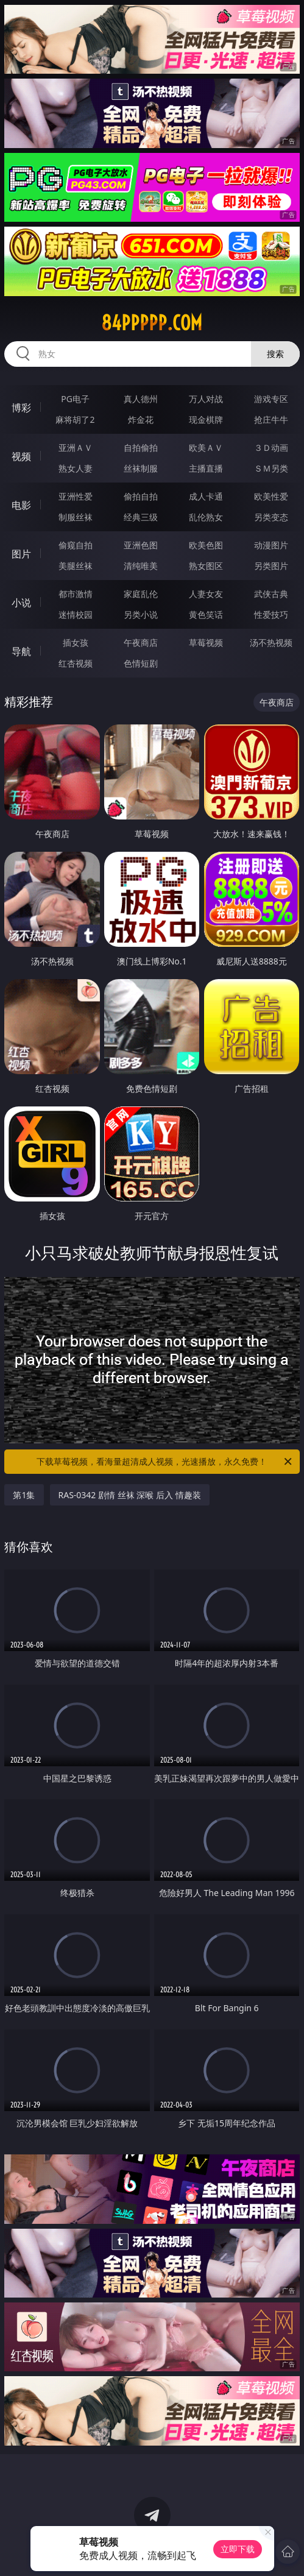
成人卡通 (206, 496)
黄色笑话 (206, 614)
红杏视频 (75, 663)
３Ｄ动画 (271, 447)
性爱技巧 (271, 614)
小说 (21, 602)
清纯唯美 (141, 565)
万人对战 (206, 399)
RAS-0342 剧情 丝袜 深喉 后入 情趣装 (129, 1495)
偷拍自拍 (141, 496)
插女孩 (75, 642)
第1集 (24, 1495)
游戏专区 (271, 399)
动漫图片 (271, 545)
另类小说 (141, 614)
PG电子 (75, 399)
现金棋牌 (206, 419)
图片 (21, 554)
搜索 (275, 353)
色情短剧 (141, 663)
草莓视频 (206, 642)
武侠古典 (271, 594)
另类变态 (271, 517)
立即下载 (238, 2549)
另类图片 (271, 565)
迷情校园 (75, 614)
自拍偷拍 (141, 447)
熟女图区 (206, 565)
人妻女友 (206, 594)
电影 (21, 505)
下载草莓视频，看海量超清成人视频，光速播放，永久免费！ (165, 1461)
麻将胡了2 (74, 419)
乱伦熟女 (206, 517)
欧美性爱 (271, 496)
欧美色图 (206, 545)
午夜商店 (141, 642)
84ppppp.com (151, 323)
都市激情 (75, 594)
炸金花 (141, 419)
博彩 (21, 407)
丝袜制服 (141, 468)
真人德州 (141, 399)
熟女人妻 (75, 468)
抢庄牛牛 (271, 419)
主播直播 (206, 468)
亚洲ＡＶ (75, 447)
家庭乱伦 (141, 594)
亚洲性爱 (75, 496)
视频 (21, 456)
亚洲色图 (141, 545)
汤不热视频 (271, 642)
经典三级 (141, 517)
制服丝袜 (75, 517)
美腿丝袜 (75, 565)
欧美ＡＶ (206, 447)
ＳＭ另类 (271, 468)
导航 (21, 651)
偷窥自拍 (75, 545)
